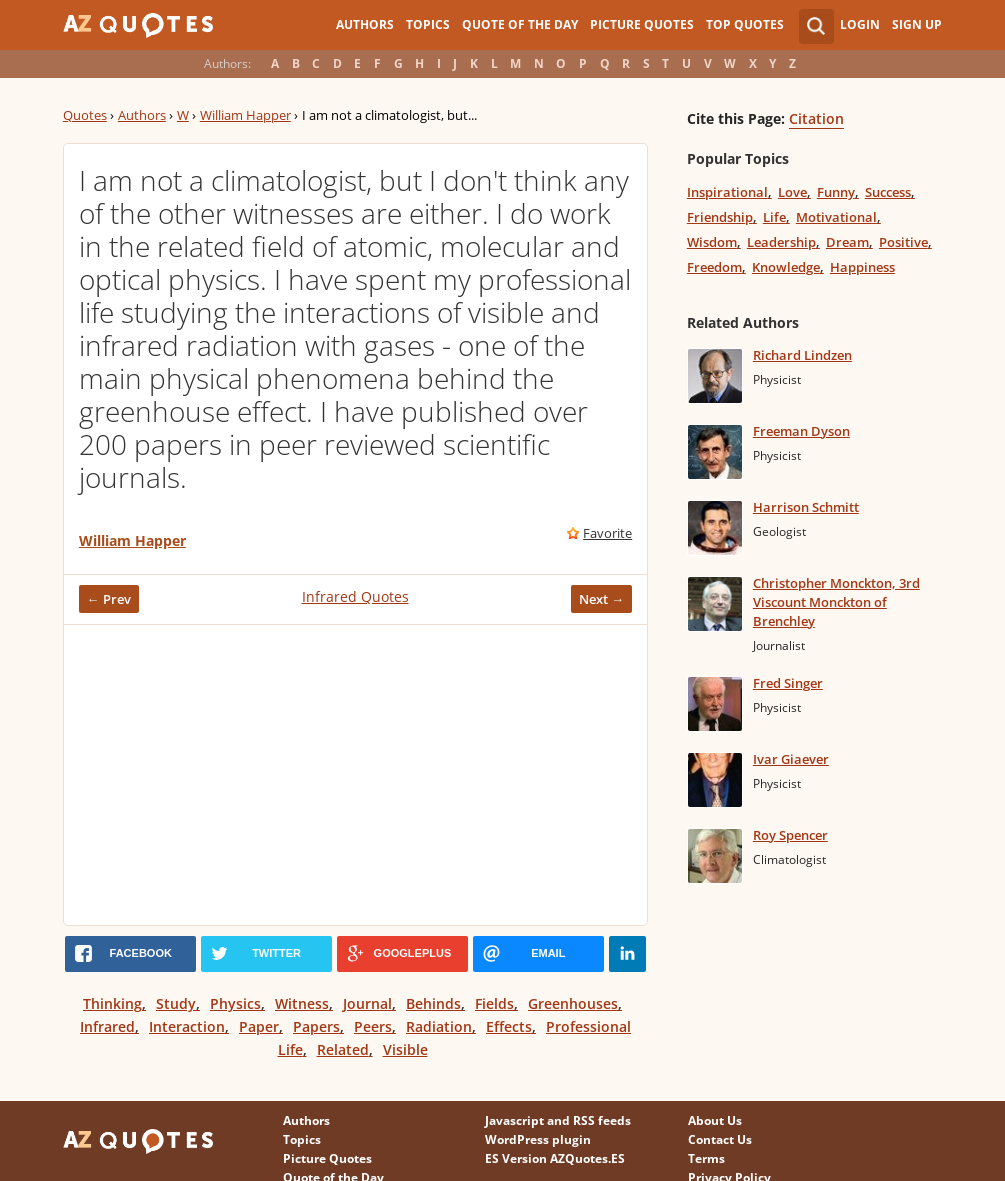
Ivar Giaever (791, 759)
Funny (836, 192)
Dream (847, 242)
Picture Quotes (642, 24)
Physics (235, 1003)
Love (792, 192)
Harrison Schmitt (806, 507)
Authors (365, 24)
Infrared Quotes (355, 596)
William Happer (245, 115)
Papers (316, 1026)
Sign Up (917, 24)
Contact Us (720, 1139)
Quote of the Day (520, 24)
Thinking (112, 1003)
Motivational (836, 217)
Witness (302, 1003)
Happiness (862, 267)
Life (774, 217)
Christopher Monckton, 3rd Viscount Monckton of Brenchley (836, 602)
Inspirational (727, 192)
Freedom (714, 267)
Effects (509, 1026)
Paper (259, 1026)
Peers (373, 1026)
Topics (428, 24)
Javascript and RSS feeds (558, 1120)
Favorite (607, 533)
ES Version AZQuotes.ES (555, 1158)
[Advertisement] (355, 775)
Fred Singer (788, 683)
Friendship (720, 217)
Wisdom (712, 242)
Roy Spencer (790, 835)
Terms (706, 1158)
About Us (715, 1120)
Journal (367, 1003)
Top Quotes (745, 24)
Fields (494, 1003)
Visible (405, 1049)
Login (860, 24)
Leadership (781, 242)
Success (888, 192)
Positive (903, 242)
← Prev (109, 599)
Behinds (433, 1003)
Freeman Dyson (801, 431)
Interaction (187, 1026)
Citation (816, 118)
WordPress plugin (538, 1139)
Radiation (439, 1026)
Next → (601, 599)
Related (343, 1049)
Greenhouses (573, 1003)
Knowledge (786, 267)
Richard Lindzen (802, 355)
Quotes (85, 115)
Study (176, 1003)
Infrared (107, 1026)
